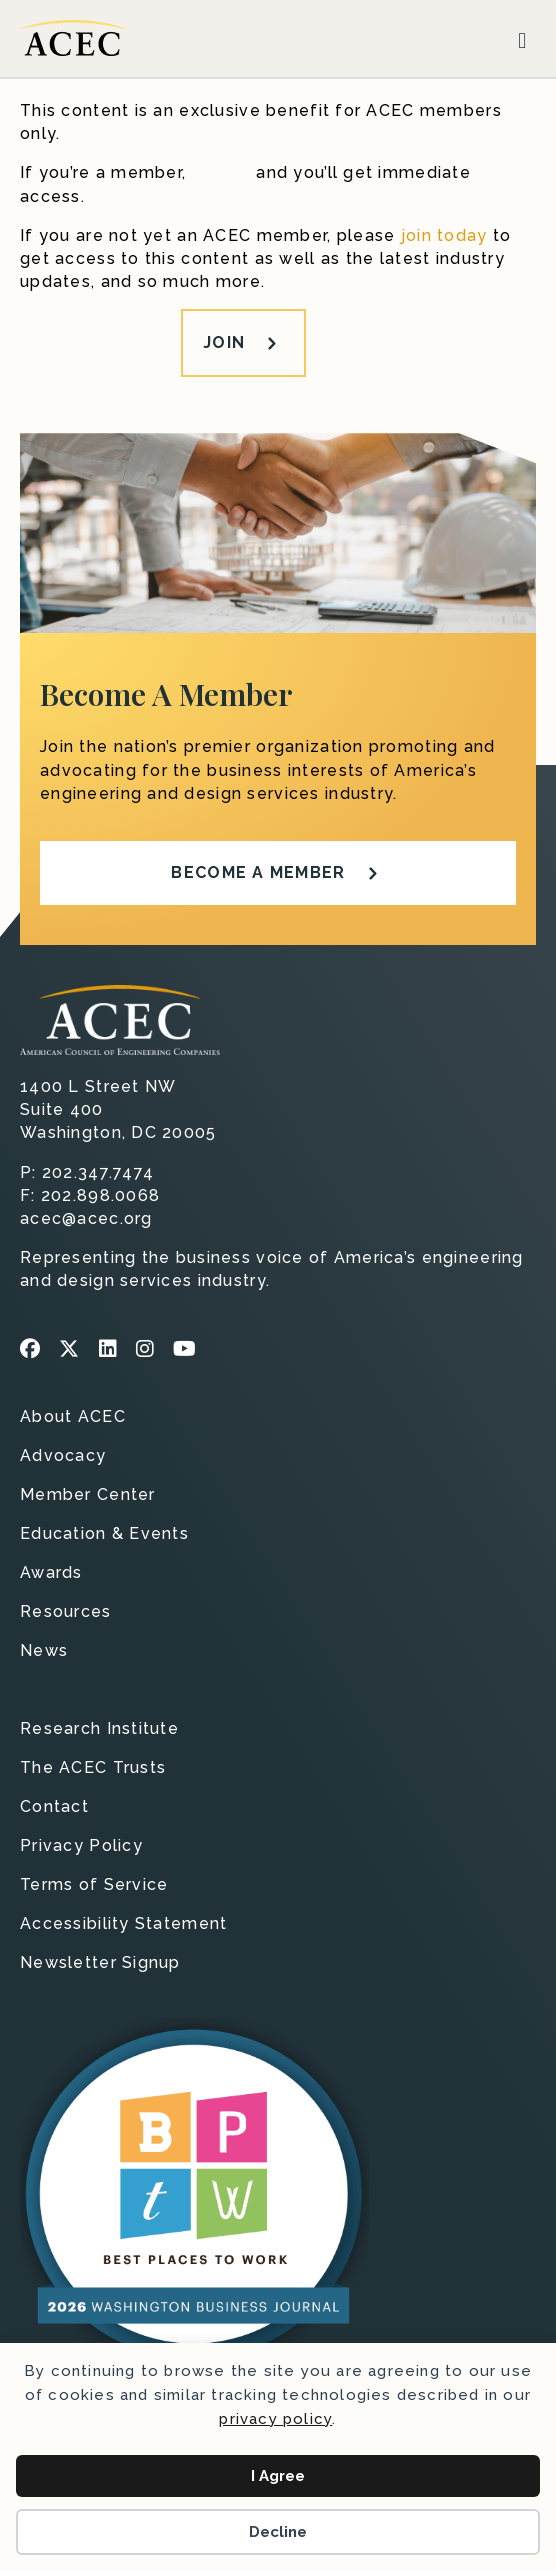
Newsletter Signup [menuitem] (100, 1963)
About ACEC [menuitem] (73, 1417)
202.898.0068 (100, 1195)
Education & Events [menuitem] (104, 1534)
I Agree (278, 2476)
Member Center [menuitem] (88, 1495)
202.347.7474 (98, 1172)
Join (224, 342)
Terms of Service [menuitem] (94, 1885)
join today (444, 235)
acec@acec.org (86, 1218)
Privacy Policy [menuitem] (81, 1846)
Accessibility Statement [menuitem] (123, 1924)
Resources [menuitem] (66, 1612)
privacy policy (275, 2419)
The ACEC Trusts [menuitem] (93, 1768)
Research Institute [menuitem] (99, 1729)
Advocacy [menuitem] (63, 1456)
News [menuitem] (44, 1651)
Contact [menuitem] (54, 1807)
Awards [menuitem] (51, 1573)
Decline (278, 2532)
